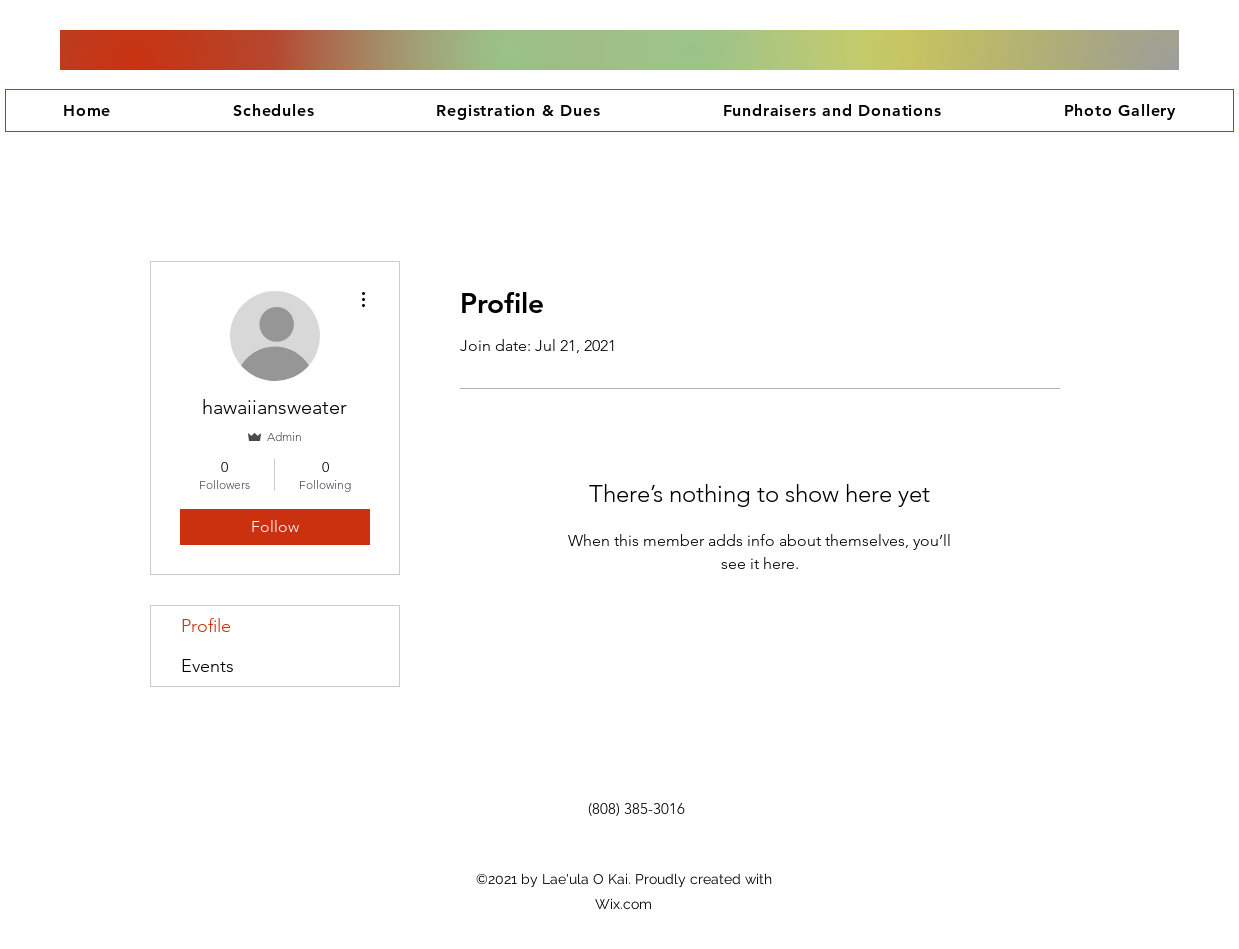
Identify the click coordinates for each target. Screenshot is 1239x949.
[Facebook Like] (640, 844)
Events (207, 666)
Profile (206, 626)
